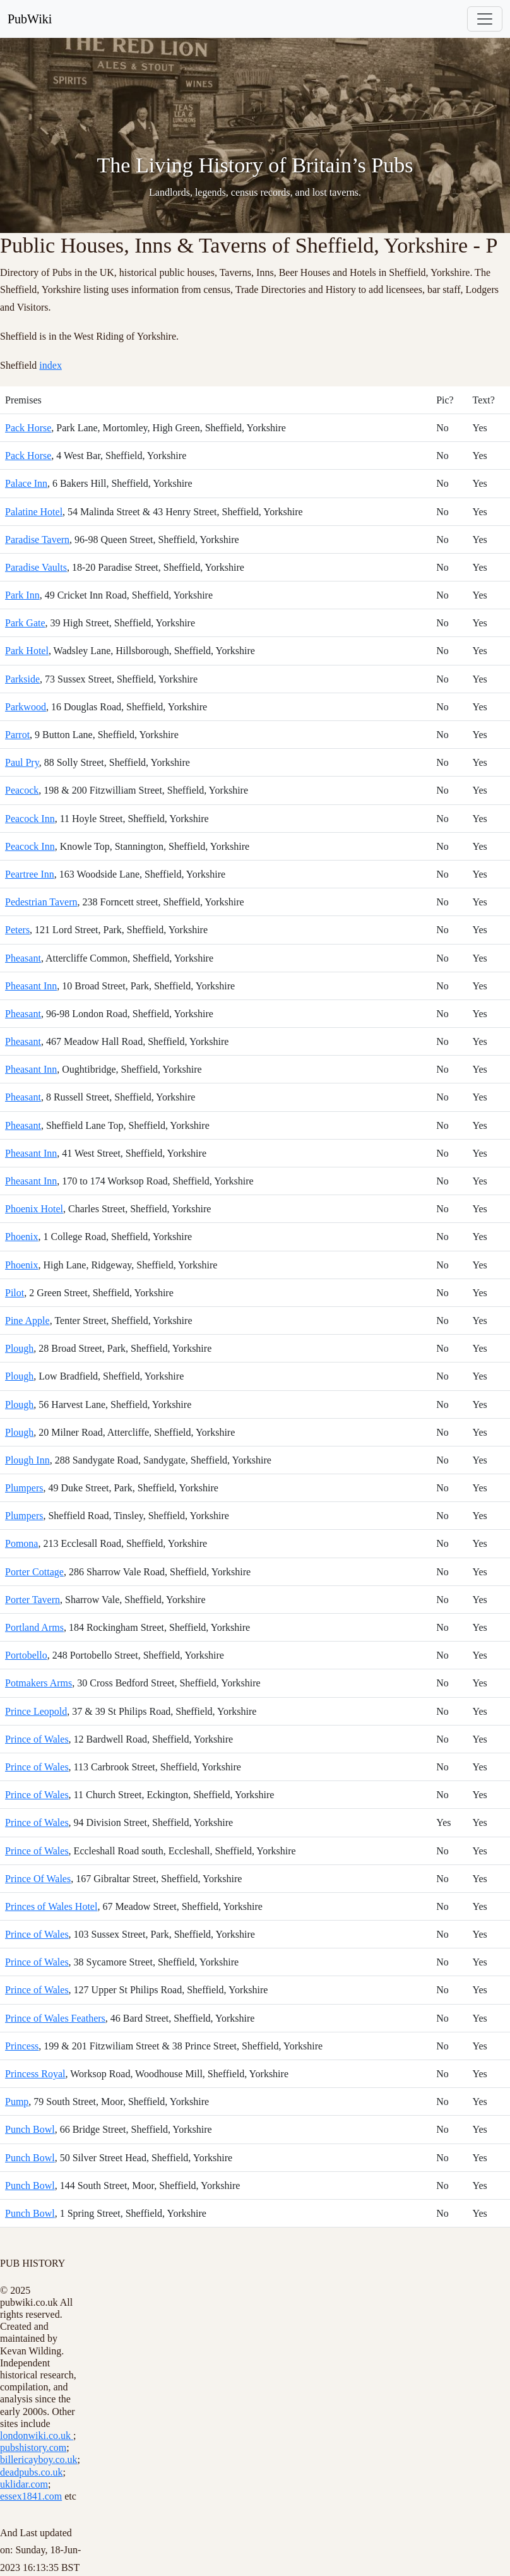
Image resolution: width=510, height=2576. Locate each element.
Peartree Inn (29, 874)
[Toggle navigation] (484, 19)
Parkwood (25, 706)
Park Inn (22, 595)
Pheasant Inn (31, 986)
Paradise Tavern (37, 539)
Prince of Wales (37, 1739)
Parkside (22, 679)
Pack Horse (28, 427)
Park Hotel (27, 650)
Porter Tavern (32, 1599)
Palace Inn (26, 483)
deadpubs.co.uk (31, 2472)
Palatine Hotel (33, 511)
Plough (19, 1348)
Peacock (22, 790)
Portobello (26, 1655)
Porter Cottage (34, 1571)
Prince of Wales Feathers (55, 2018)
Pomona (21, 1543)
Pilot (14, 1292)
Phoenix (21, 1236)
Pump (16, 2101)
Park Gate (25, 622)
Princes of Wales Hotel (51, 1906)
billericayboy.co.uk (38, 2459)
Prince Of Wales (38, 1878)
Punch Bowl (30, 2129)
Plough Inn (27, 1460)
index (50, 365)
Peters (17, 929)
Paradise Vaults (36, 567)
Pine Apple (27, 1320)
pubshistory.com (33, 2447)
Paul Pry (22, 762)
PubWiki (30, 19)
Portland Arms (34, 1627)
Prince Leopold (36, 1711)
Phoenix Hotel (34, 1208)
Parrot (17, 734)
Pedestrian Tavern (41, 902)
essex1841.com (31, 2496)
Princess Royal (35, 2073)
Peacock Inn (30, 818)
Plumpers (24, 1487)
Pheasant (23, 958)
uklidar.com (24, 2484)
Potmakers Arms (38, 1683)
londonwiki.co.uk (36, 2435)
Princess (22, 2046)
